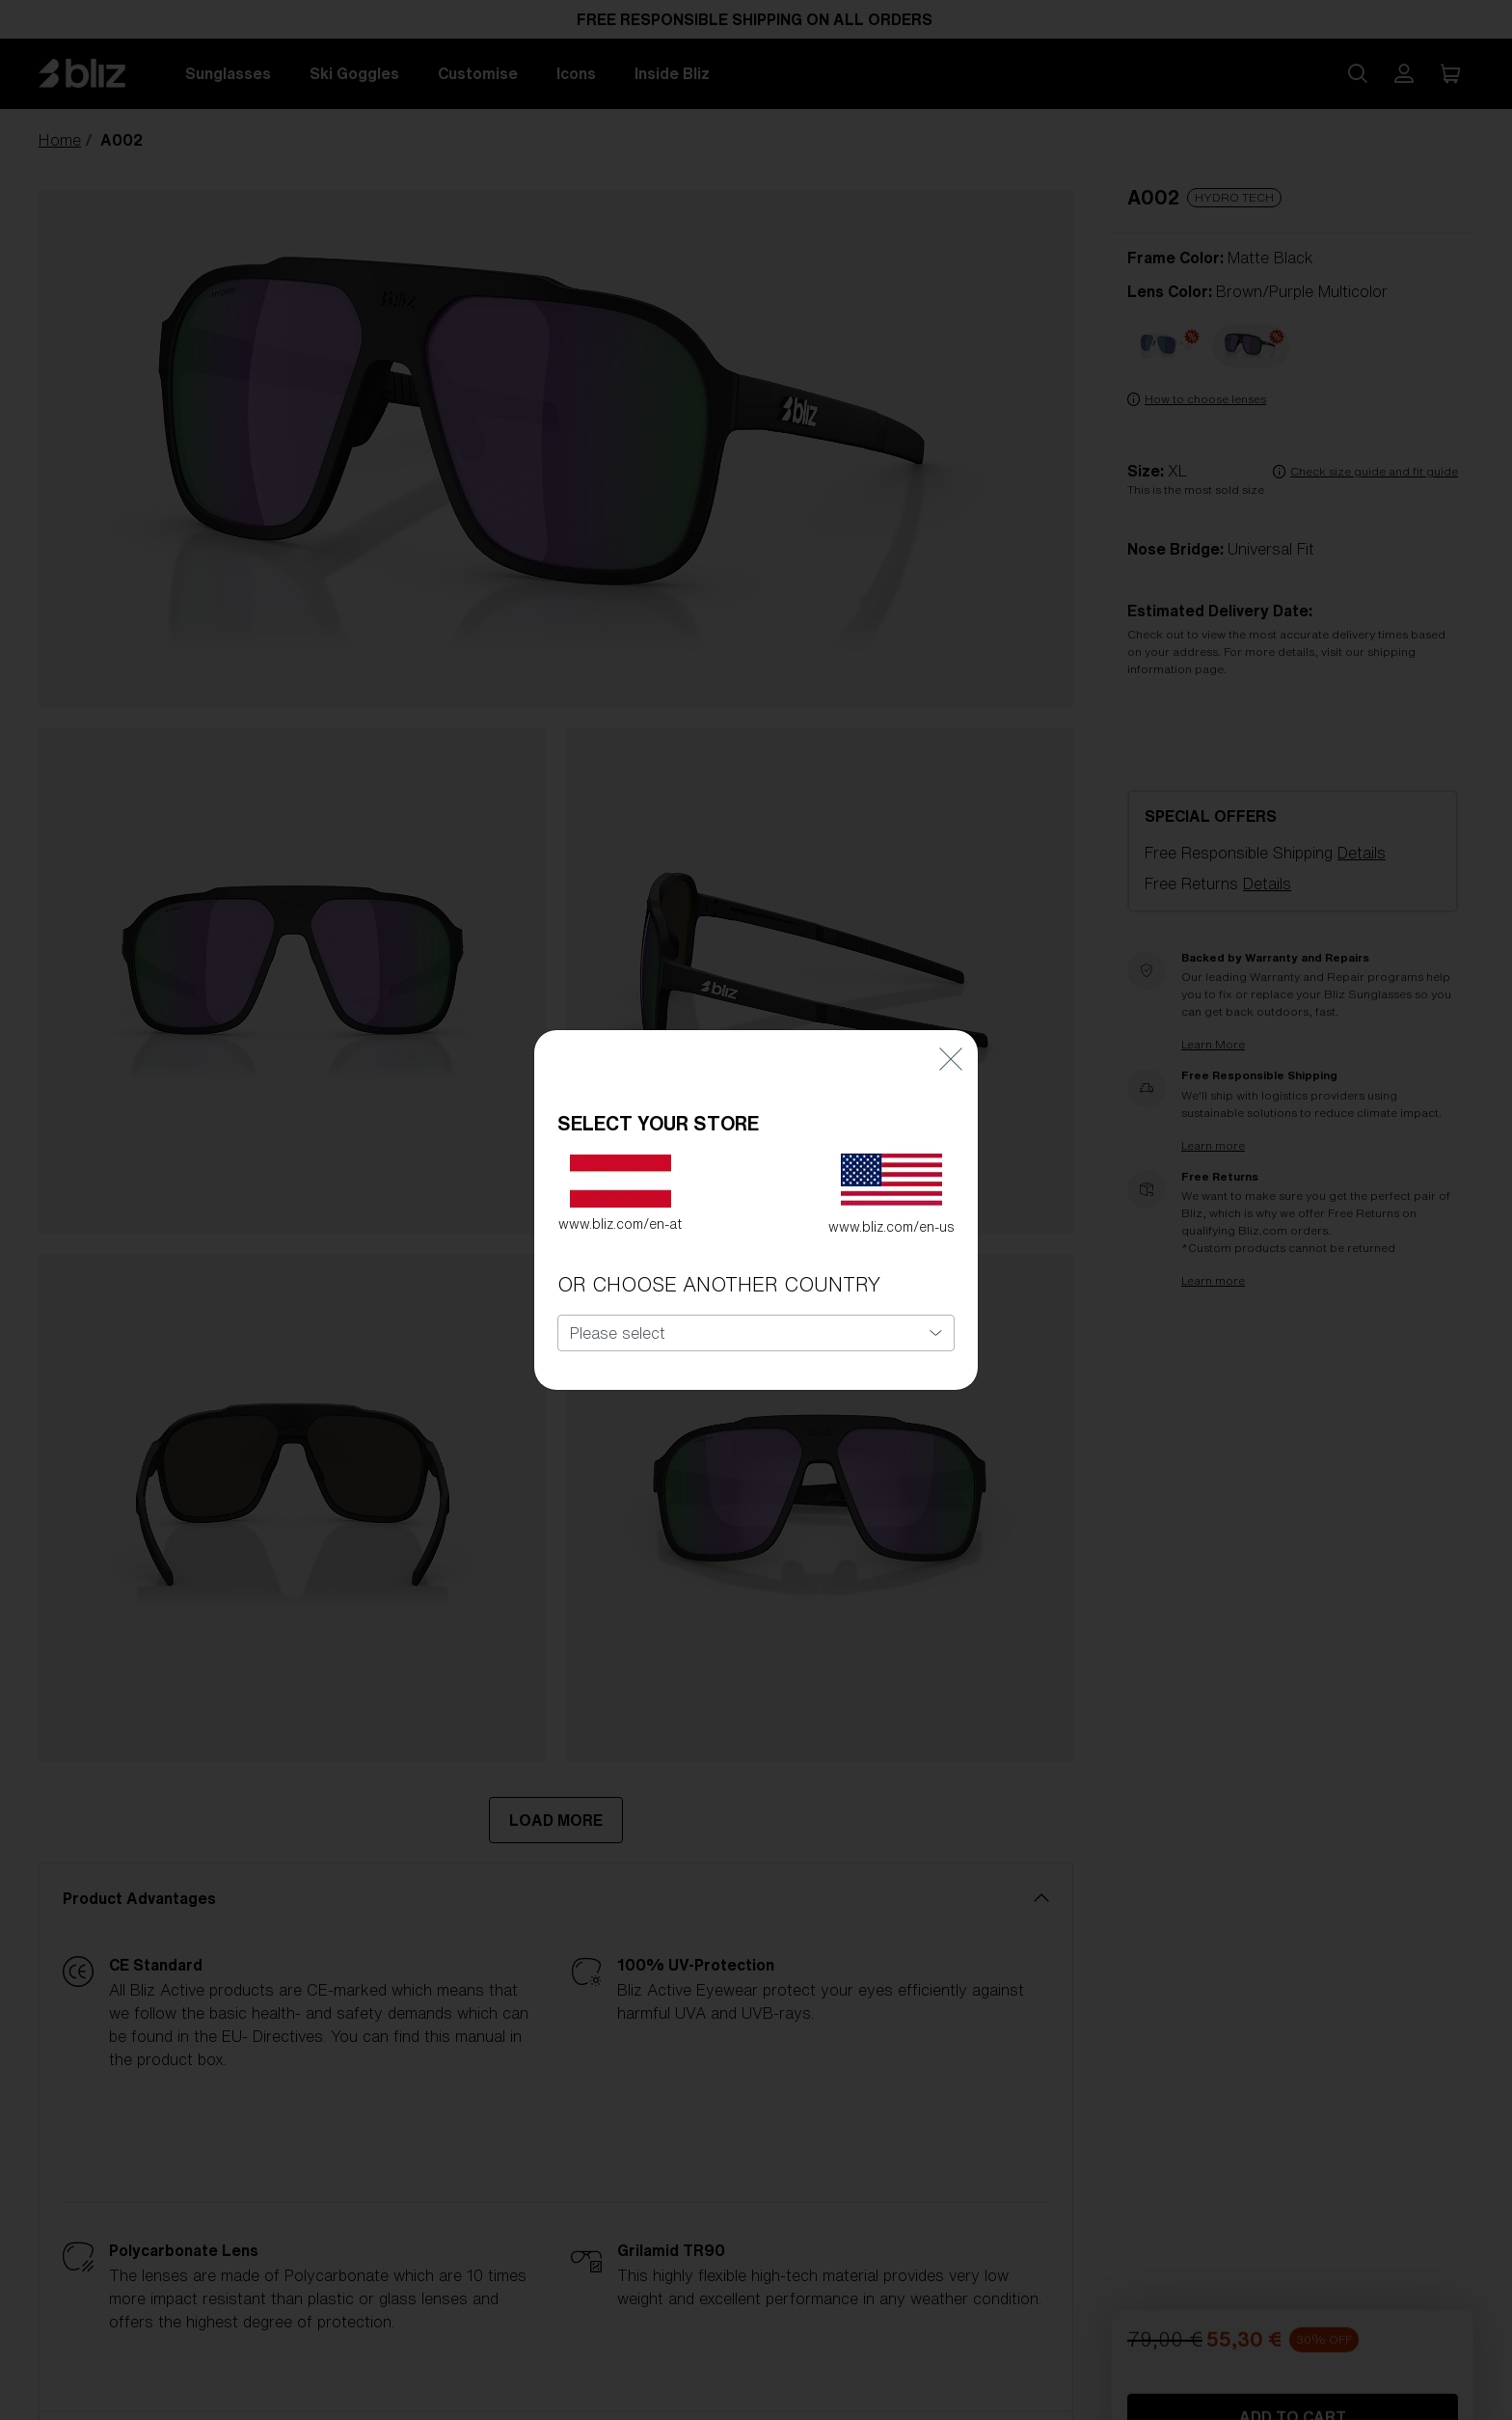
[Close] (951, 1046)
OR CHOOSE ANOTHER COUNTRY (718, 1273)
